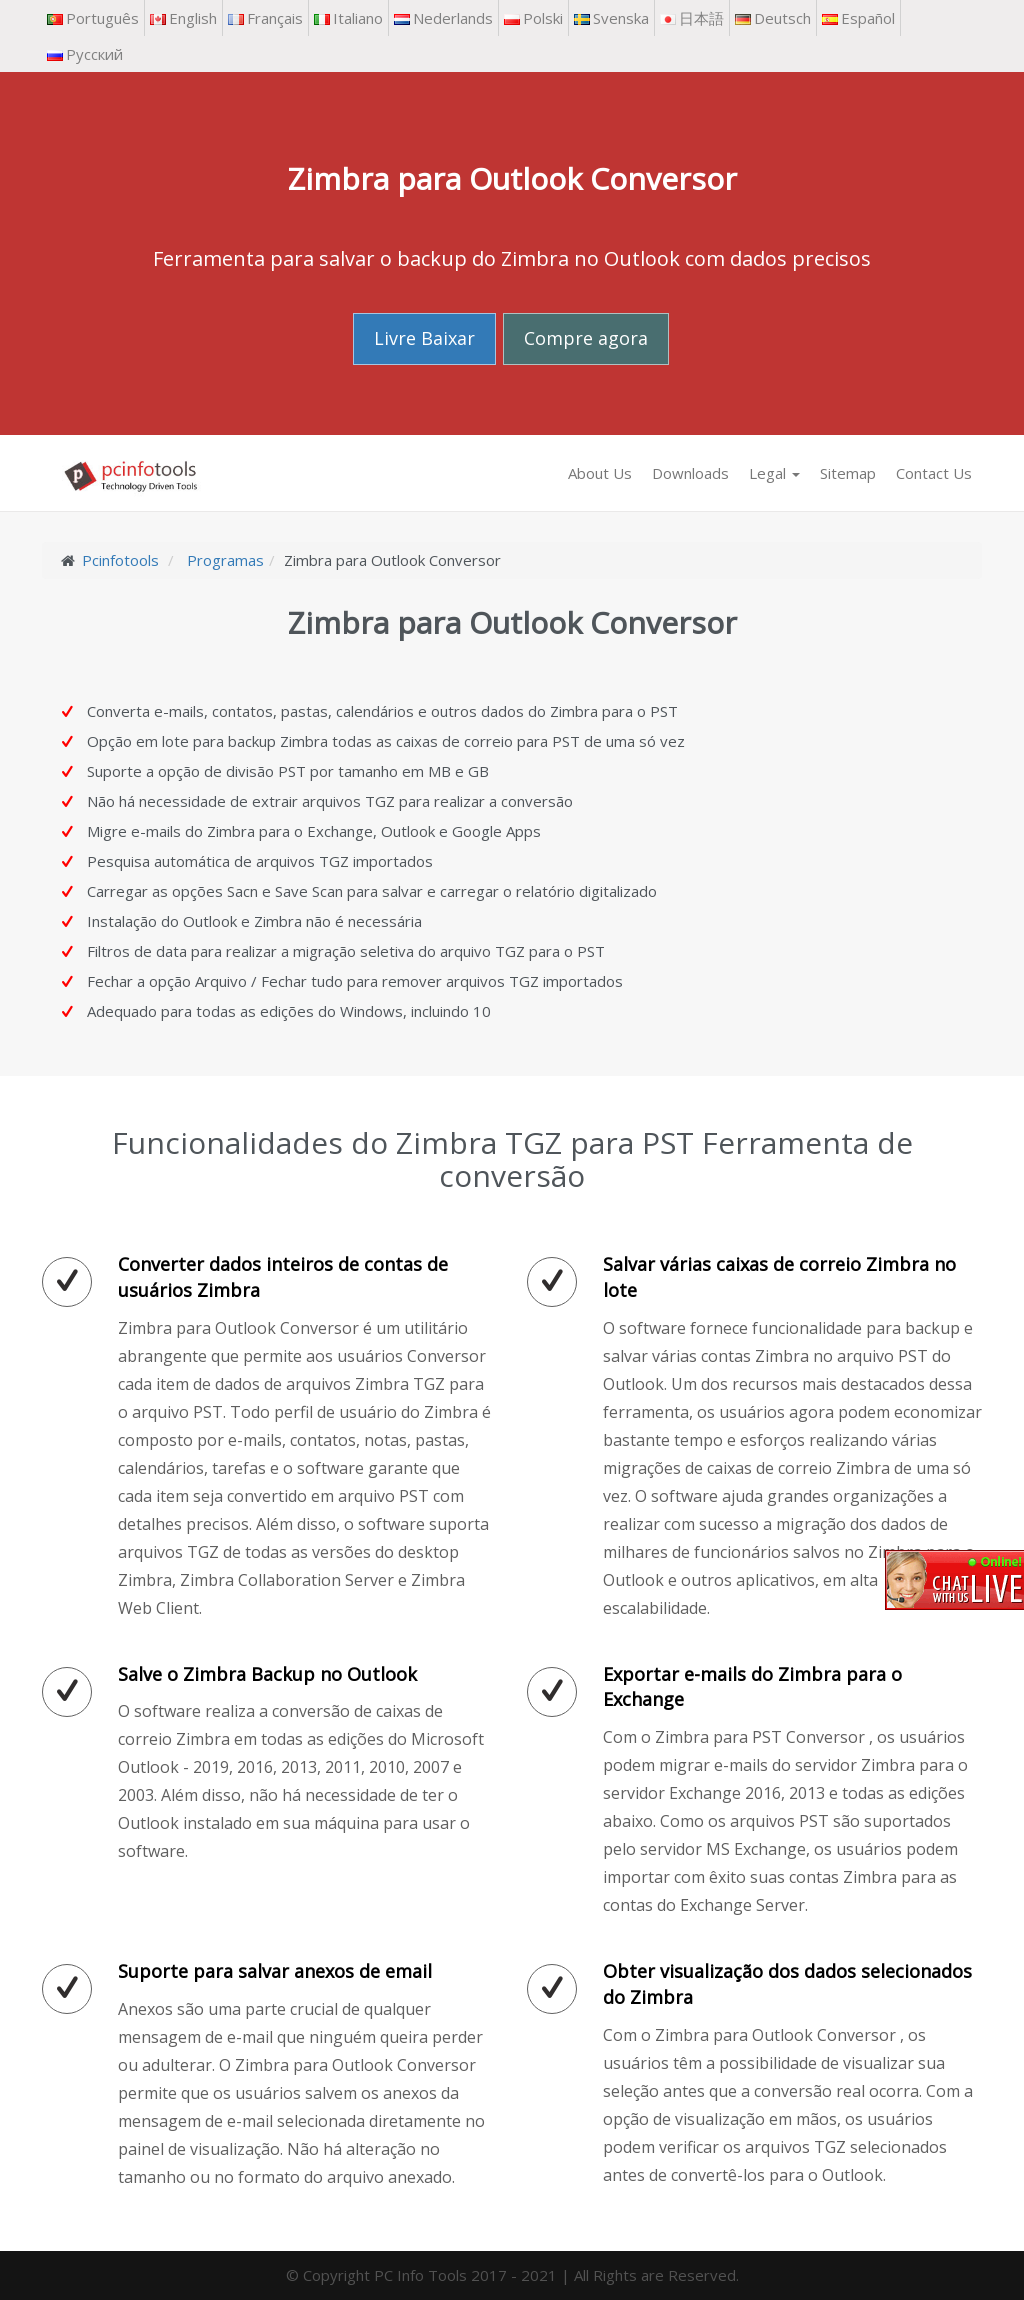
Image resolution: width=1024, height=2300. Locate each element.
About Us (600, 473)
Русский (85, 54)
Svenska (611, 18)
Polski (533, 18)
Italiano (348, 18)
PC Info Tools (420, 2275)
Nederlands (443, 18)
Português (93, 18)
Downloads (690, 473)
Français (265, 18)
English (183, 18)
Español (858, 18)
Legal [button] (774, 473)
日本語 (692, 18)
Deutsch (773, 18)
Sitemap (848, 473)
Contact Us (934, 473)
